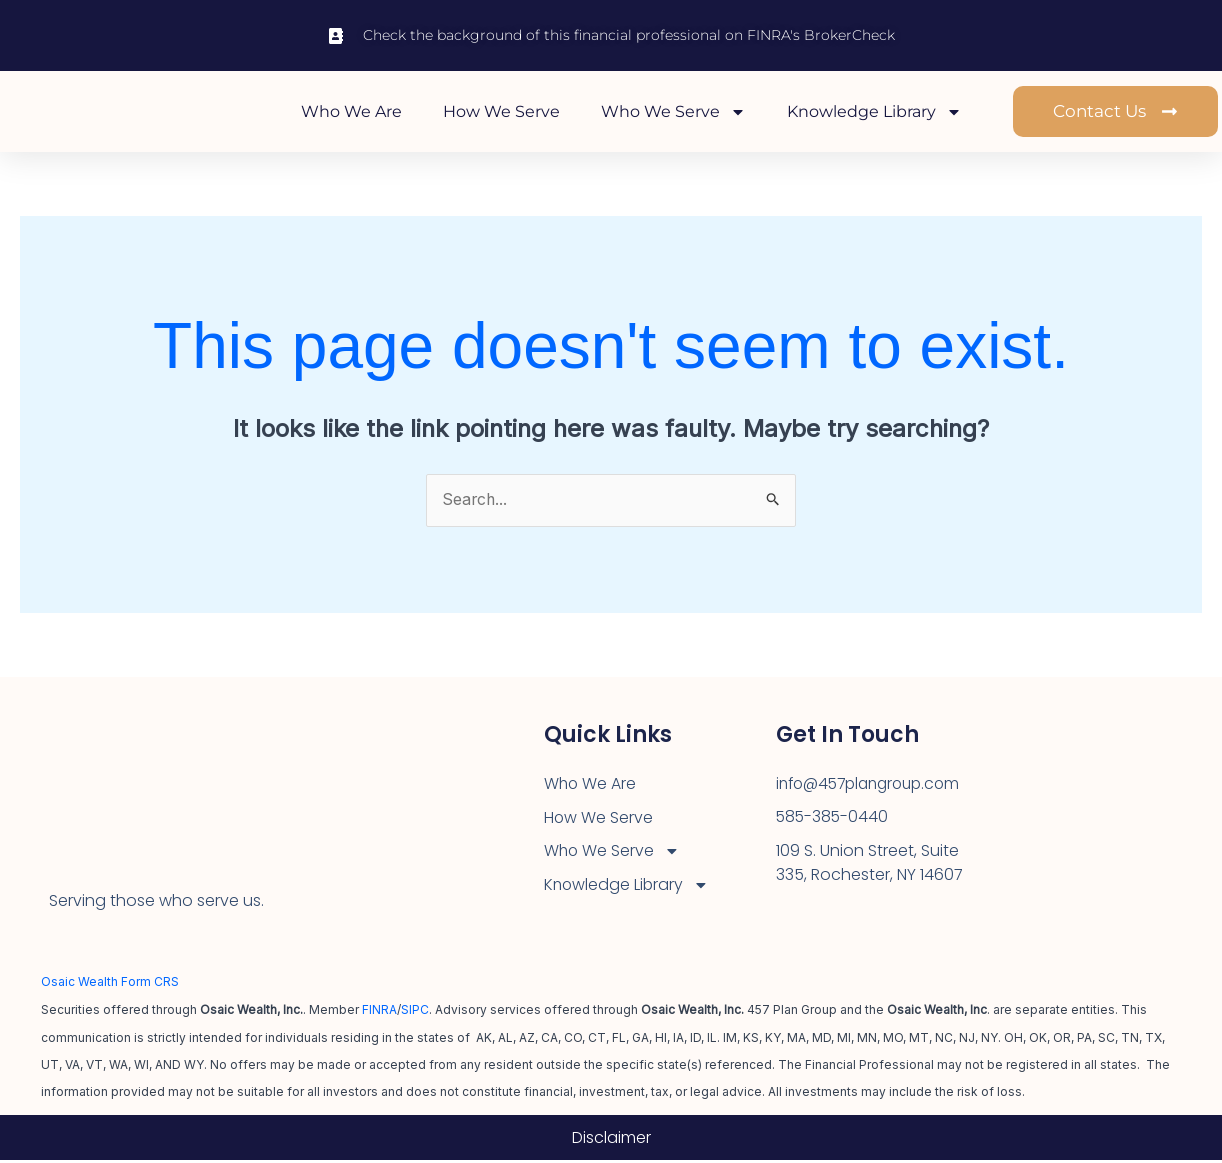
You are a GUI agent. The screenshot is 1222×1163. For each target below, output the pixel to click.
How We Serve (501, 112)
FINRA (379, 1012)
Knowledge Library (874, 113)
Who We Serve (673, 113)
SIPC (415, 1012)
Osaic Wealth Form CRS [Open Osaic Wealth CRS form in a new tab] (110, 985)
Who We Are (351, 112)
